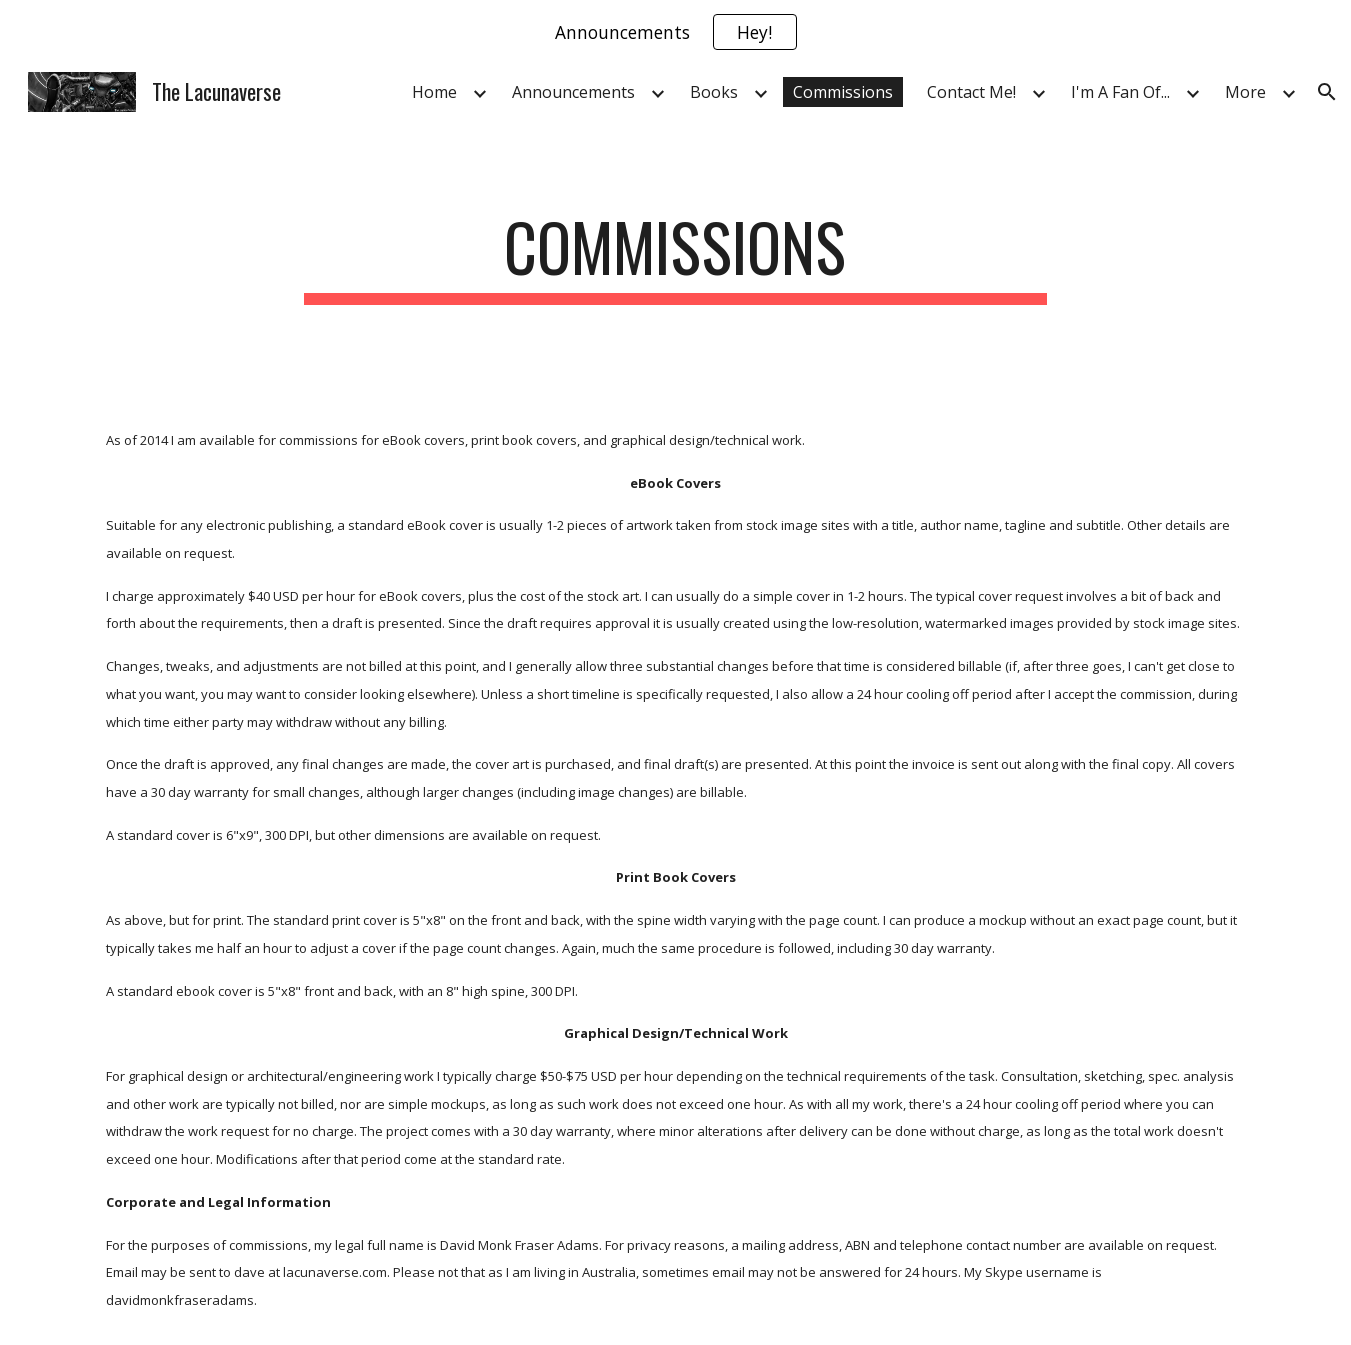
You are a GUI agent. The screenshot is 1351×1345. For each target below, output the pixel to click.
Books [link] (714, 92)
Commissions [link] (843, 92)
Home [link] (434, 92)
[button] (1327, 92)
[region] (675, 32)
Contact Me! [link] (971, 92)
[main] (676, 256)
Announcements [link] (573, 92)
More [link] (1245, 92)
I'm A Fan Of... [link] (1120, 92)
